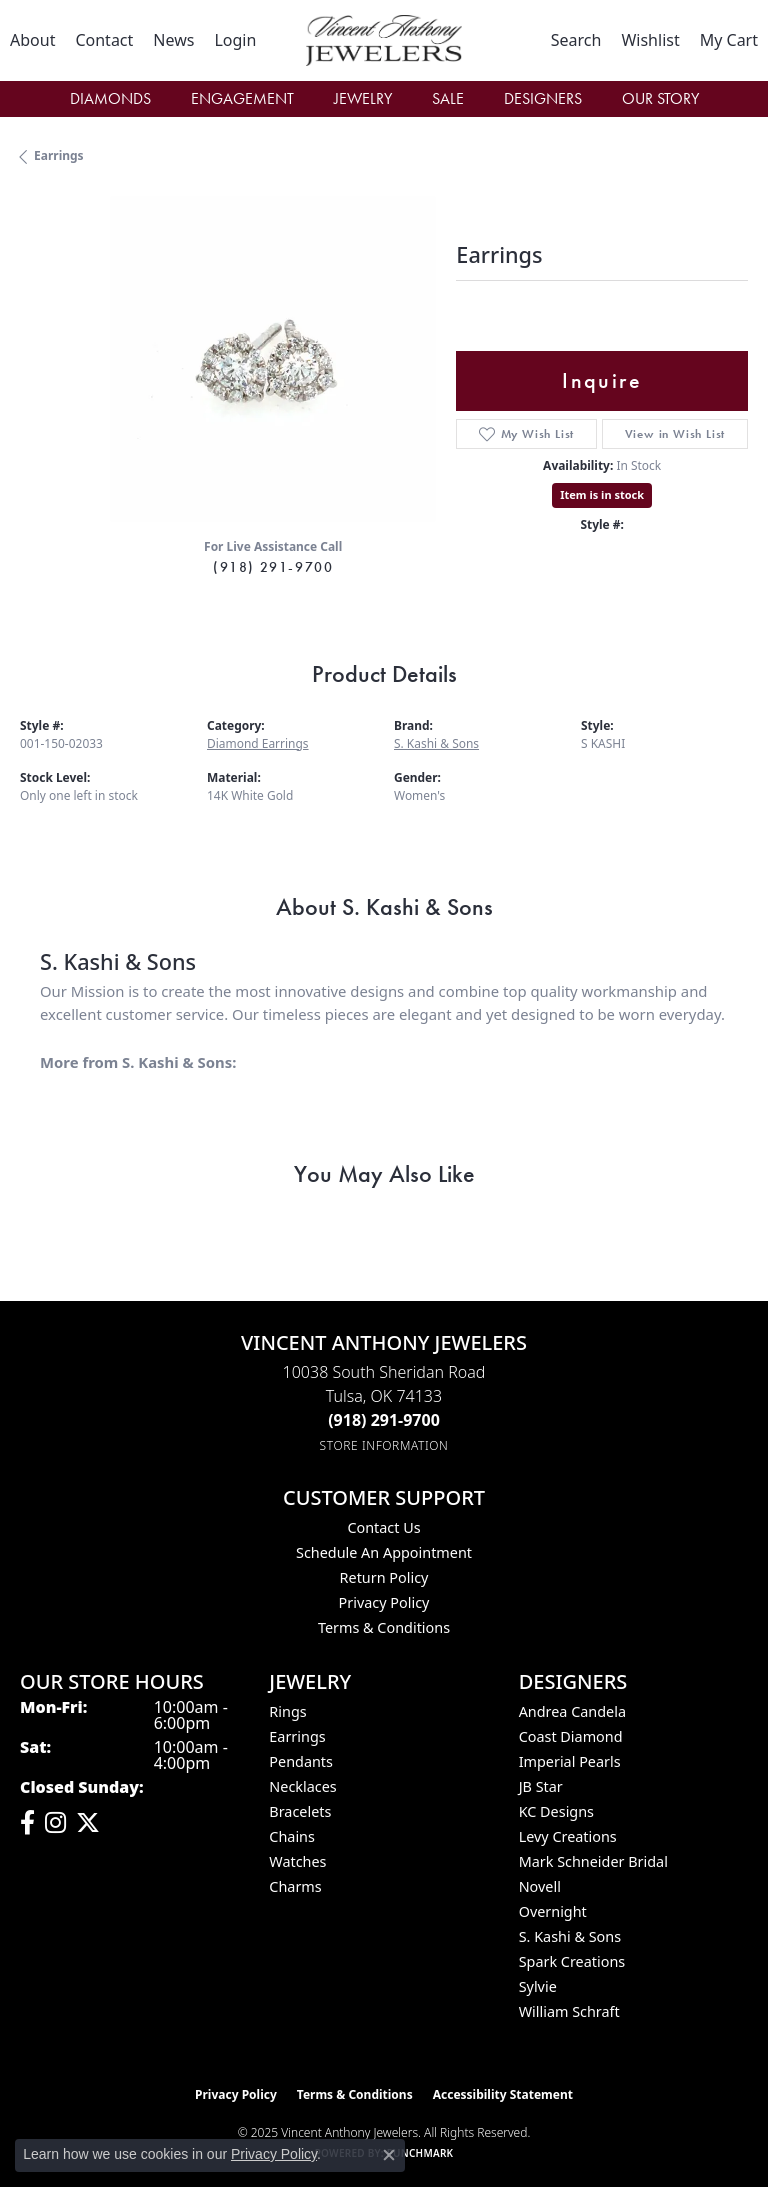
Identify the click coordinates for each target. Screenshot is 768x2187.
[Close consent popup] (389, 2155)
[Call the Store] (384, 1420)
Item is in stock (602, 494)
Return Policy (384, 1577)
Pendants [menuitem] (301, 1761)
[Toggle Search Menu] (576, 40)
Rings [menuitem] (287, 1711)
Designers (543, 98)
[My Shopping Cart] (729, 40)
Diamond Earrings (258, 743)
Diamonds (110, 98)
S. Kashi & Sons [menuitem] (570, 1936)
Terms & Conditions (384, 1627)
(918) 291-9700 (273, 567)
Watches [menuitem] (297, 1861)
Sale (448, 98)
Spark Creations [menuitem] (572, 1961)
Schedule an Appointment (384, 1552)
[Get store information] (384, 1445)
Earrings (59, 155)
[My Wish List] (650, 40)
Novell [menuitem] (540, 1886)
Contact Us (383, 1527)
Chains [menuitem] (292, 1836)
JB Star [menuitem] (541, 1786)
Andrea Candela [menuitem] (572, 1711)
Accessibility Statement (503, 2094)
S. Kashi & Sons (436, 743)
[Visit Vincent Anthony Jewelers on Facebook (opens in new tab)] (27, 1823)
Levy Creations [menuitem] (568, 1836)
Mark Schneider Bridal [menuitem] (593, 1861)
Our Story (660, 98)
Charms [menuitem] (295, 1886)
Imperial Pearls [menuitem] (570, 1761)
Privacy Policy (384, 1602)
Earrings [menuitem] (297, 1736)
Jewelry (363, 98)
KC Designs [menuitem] (556, 1811)
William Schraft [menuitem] (569, 2011)
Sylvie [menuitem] (538, 1986)
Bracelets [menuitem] (300, 1811)
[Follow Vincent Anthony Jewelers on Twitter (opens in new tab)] (88, 1823)
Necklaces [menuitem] (302, 1786)
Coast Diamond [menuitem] (571, 1736)
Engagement (242, 98)
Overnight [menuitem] (553, 1911)
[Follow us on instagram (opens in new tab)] (55, 1823)
